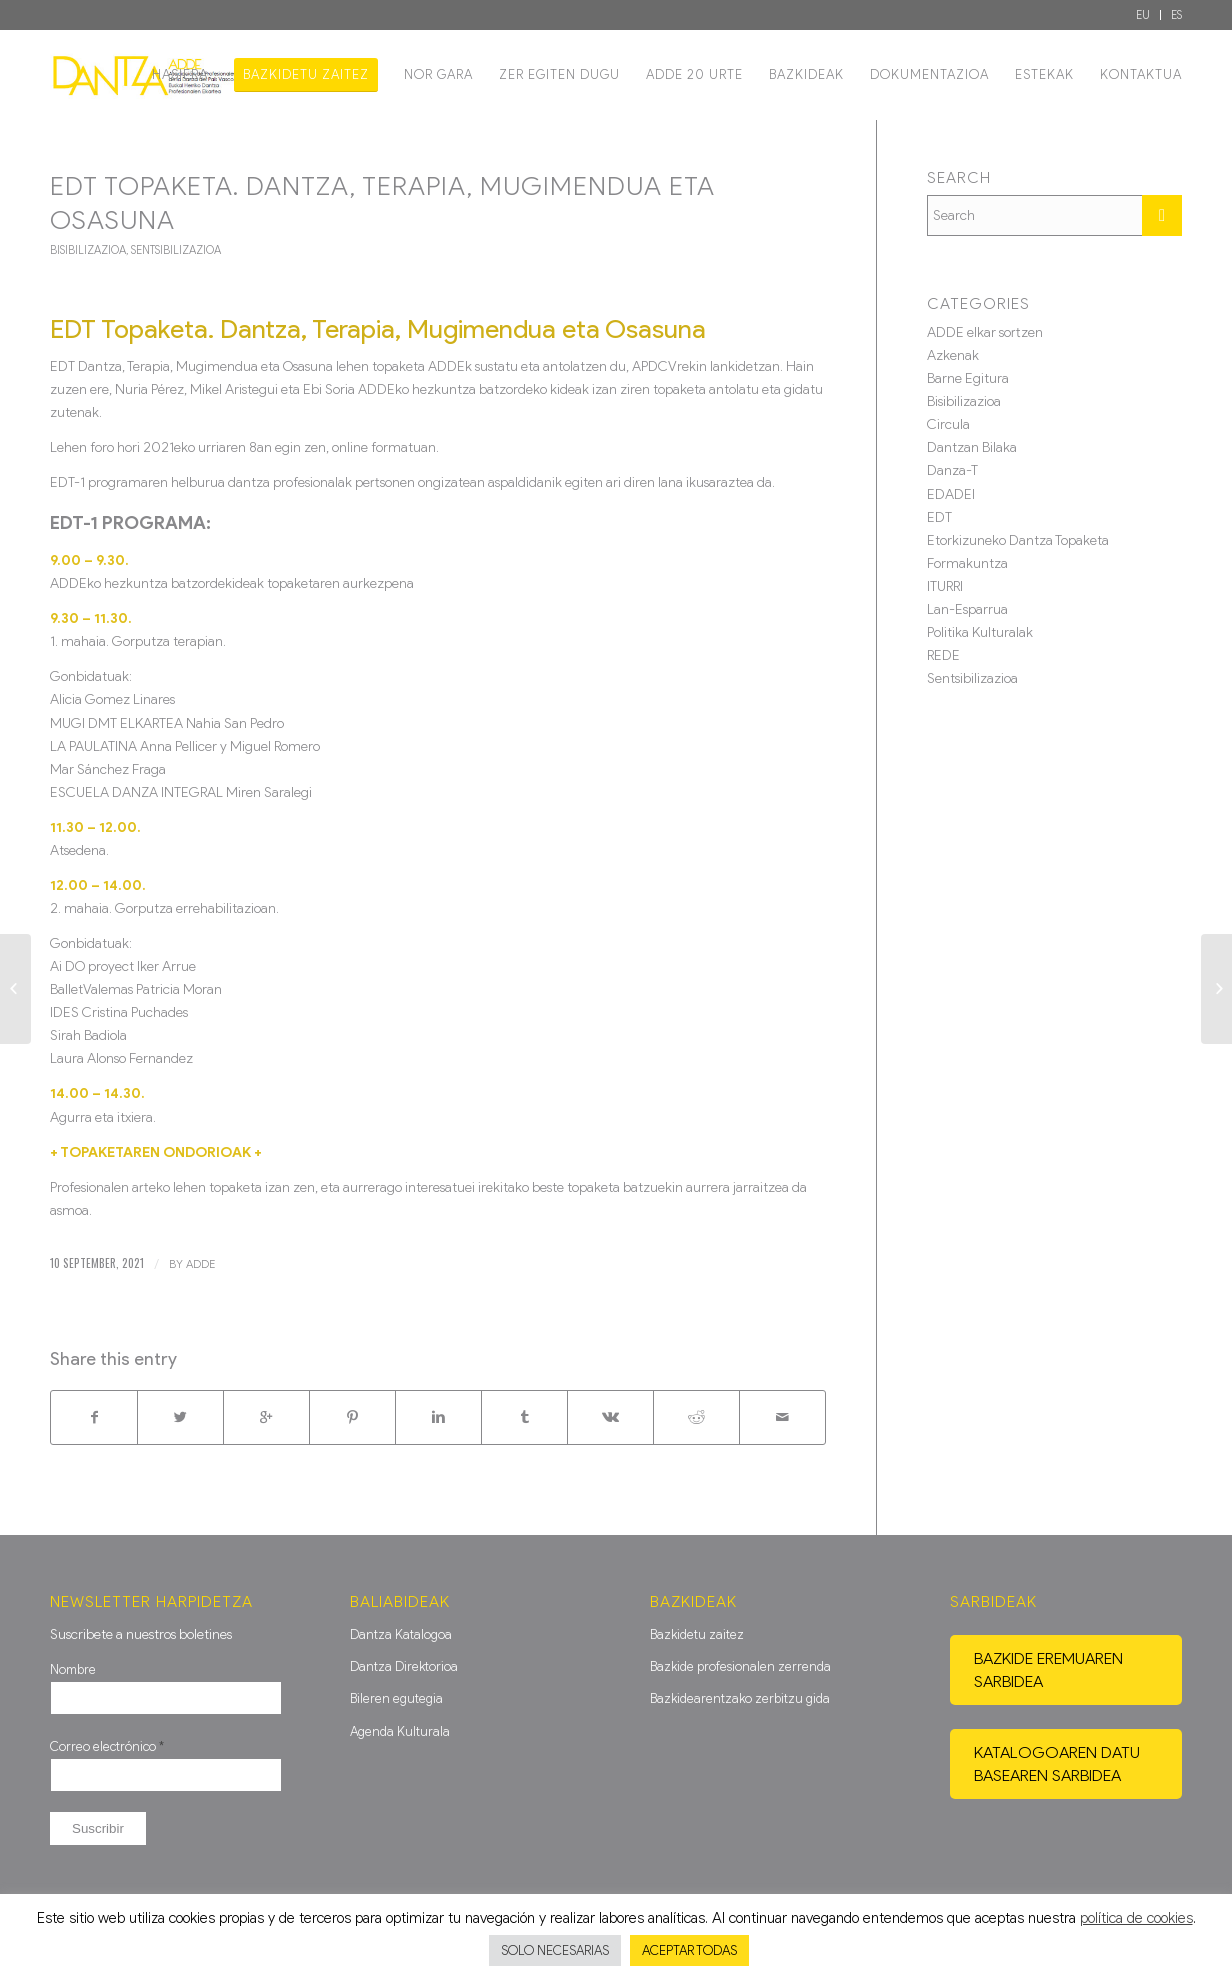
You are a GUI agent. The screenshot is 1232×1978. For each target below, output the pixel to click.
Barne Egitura (968, 378)
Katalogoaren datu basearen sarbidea (1057, 1764)
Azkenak (953, 355)
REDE (943, 655)
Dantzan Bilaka (972, 447)
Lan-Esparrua (967, 609)
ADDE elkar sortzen (985, 332)
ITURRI (945, 586)
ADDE (200, 1264)
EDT (939, 517)
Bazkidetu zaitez (697, 1634)
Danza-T (952, 470)
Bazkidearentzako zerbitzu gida (740, 1698)
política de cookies (1136, 1918)
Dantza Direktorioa (404, 1666)
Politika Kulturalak (980, 632)
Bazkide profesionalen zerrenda (740, 1666)
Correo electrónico (107, 1746)
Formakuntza (967, 563)
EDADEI (951, 494)
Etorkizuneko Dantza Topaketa (1018, 540)
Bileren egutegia (396, 1698)
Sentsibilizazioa (176, 250)
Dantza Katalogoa (401, 1634)
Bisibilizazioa (88, 250)
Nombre (73, 1669)
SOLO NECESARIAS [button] (555, 1950)
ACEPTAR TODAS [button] (689, 1950)
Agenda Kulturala (400, 1731)
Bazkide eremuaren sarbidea (1048, 1670)
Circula (948, 424)
